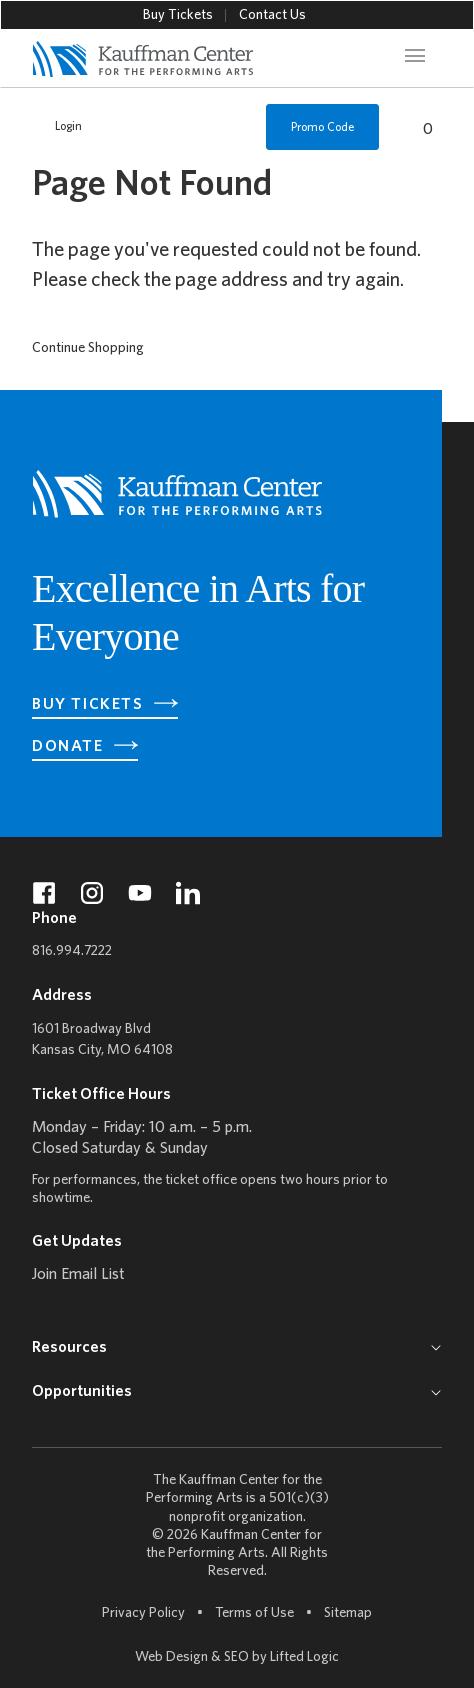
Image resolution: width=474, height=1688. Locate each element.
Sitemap (348, 1612)
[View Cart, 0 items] (417, 127)
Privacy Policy (143, 1613)
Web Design (171, 1657)
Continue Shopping (88, 348)
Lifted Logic (304, 1657)
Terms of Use (254, 1613)
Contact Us (272, 15)
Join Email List (78, 1275)
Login (58, 127)
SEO (236, 1657)
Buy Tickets (178, 15)
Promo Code (322, 127)
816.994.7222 (72, 951)
